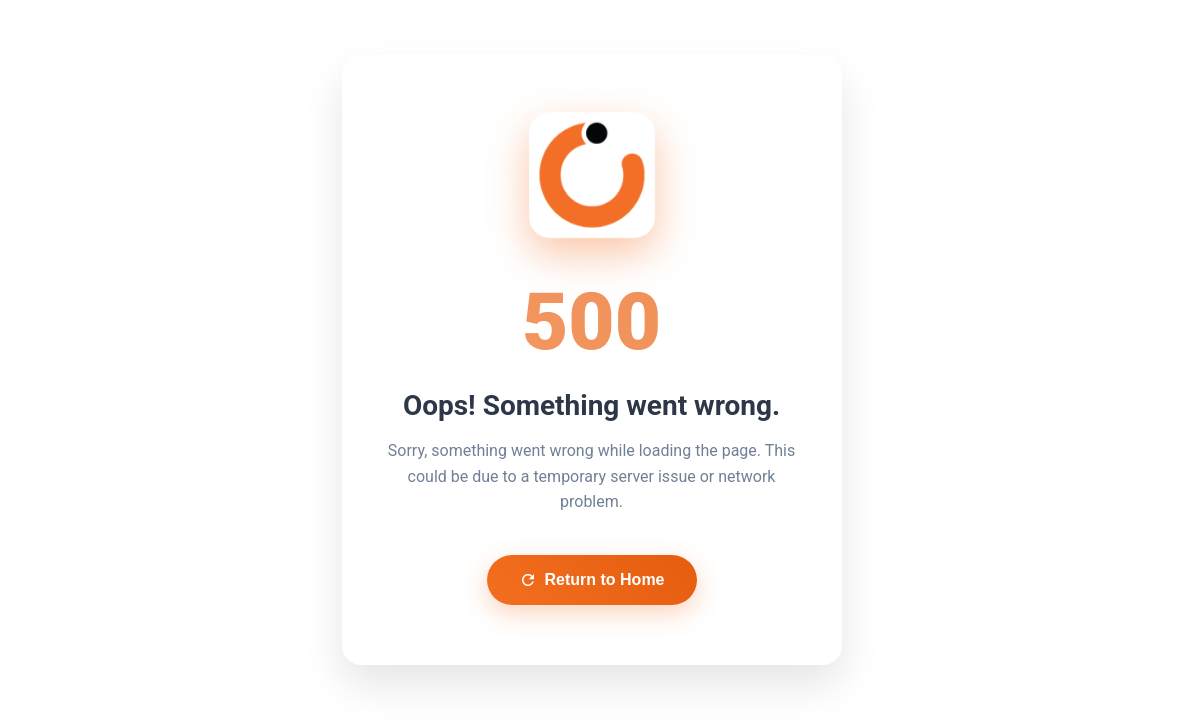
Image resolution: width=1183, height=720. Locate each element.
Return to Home (592, 580)
